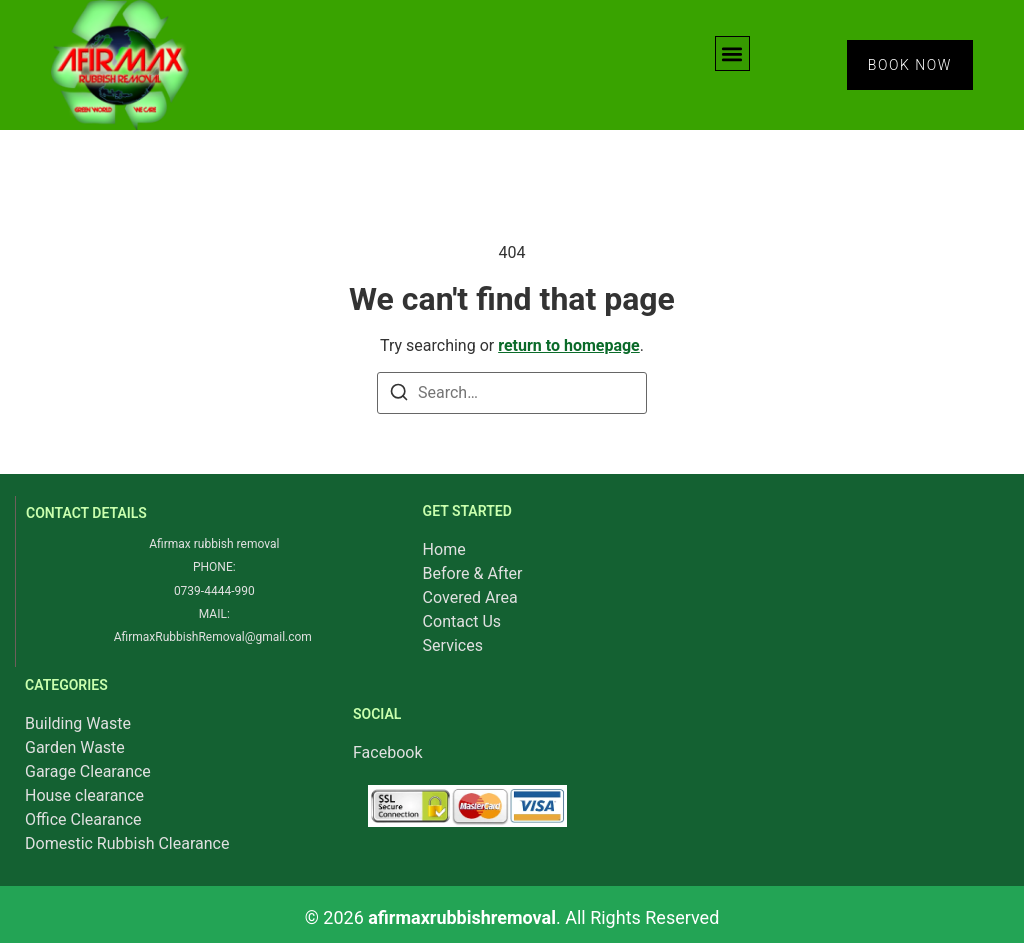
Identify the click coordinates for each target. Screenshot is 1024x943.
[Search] (399, 395)
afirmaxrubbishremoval (462, 917)
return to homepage (569, 345)
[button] (732, 53)
